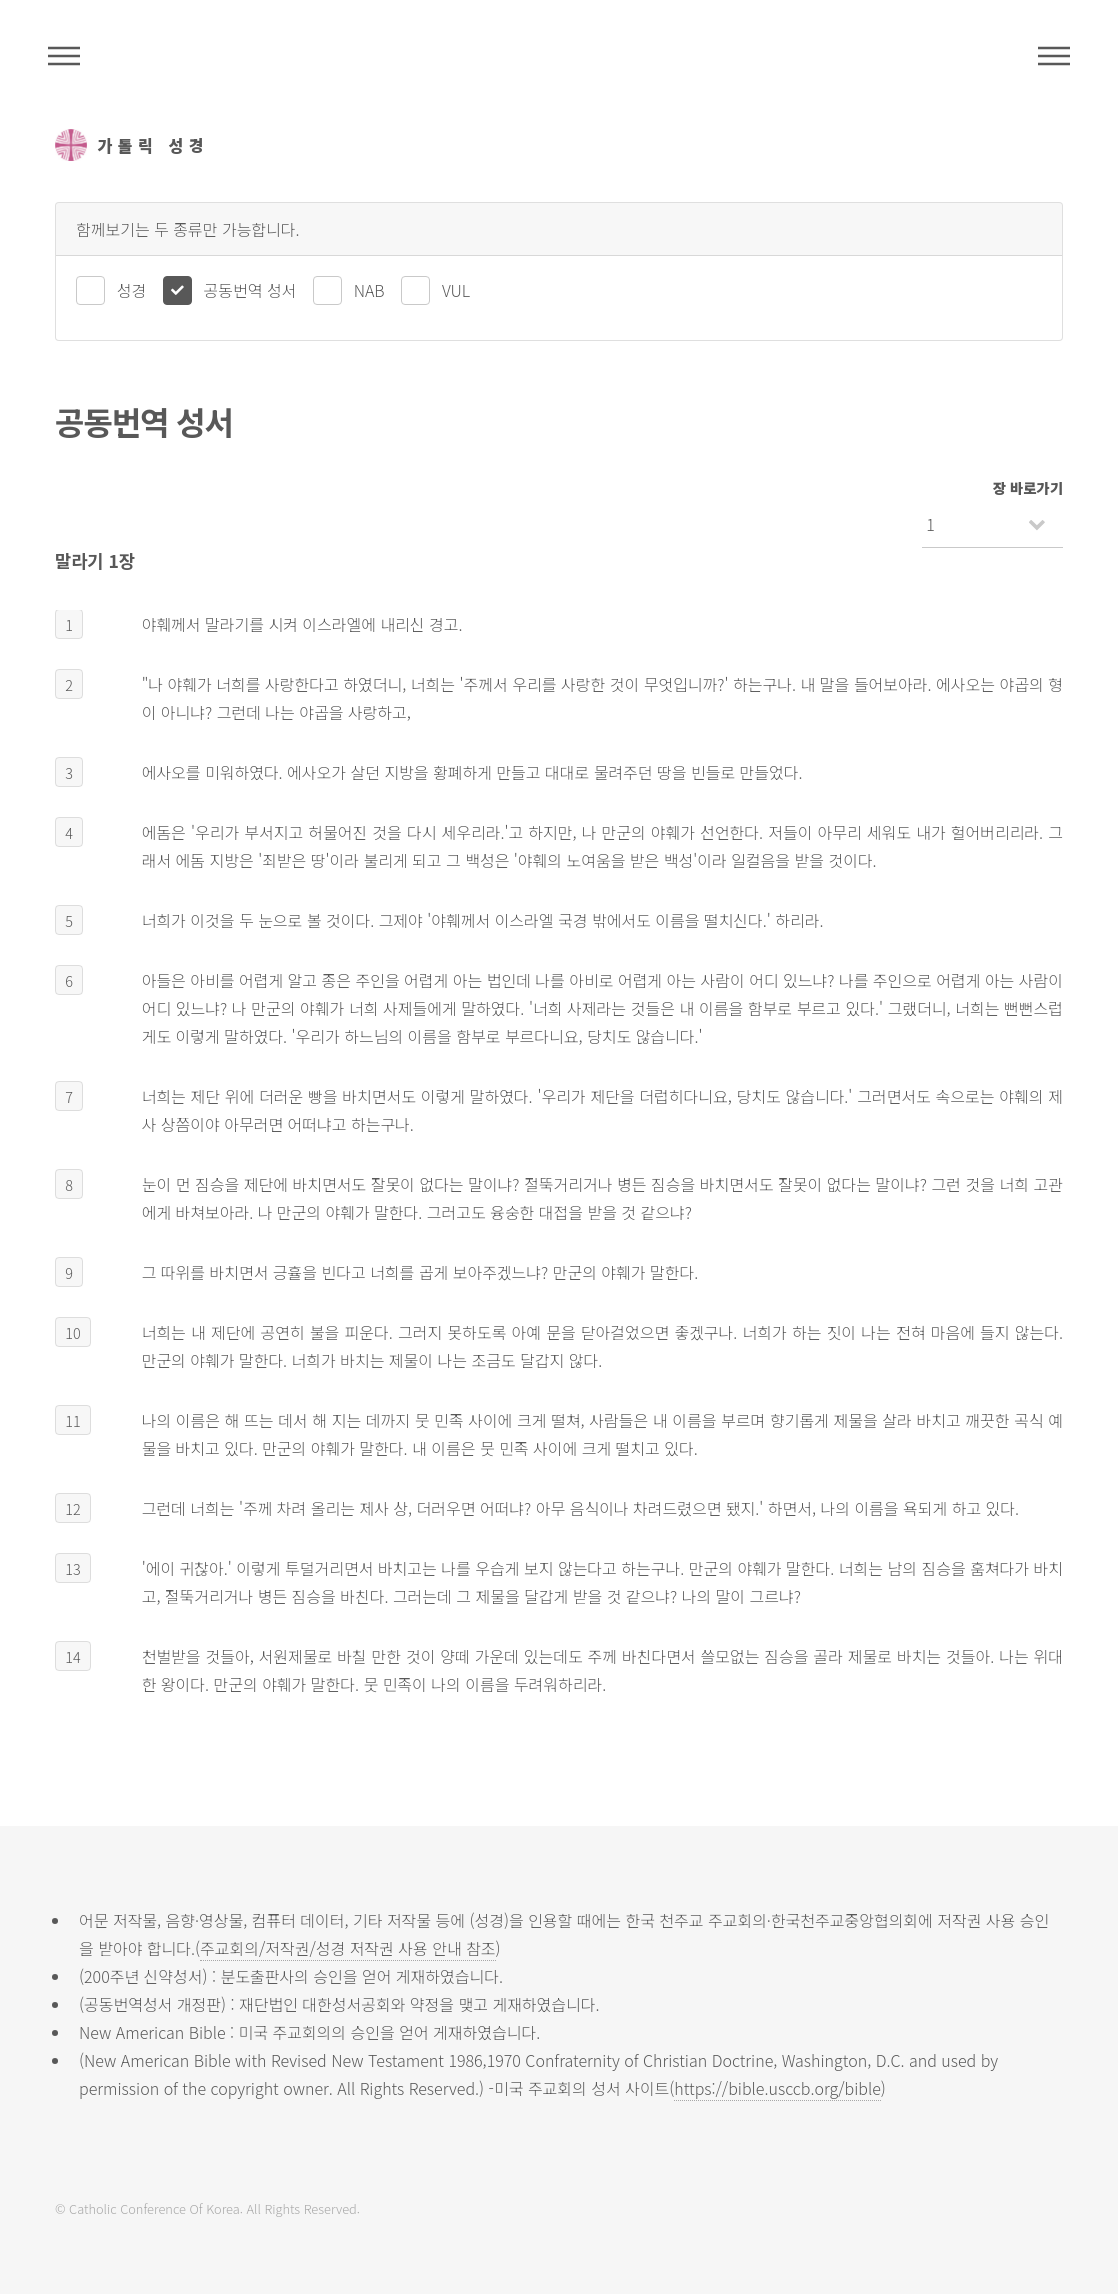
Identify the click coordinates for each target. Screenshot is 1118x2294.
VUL (456, 290)
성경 (131, 290)
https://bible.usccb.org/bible (777, 2088)
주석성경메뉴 (64, 56)
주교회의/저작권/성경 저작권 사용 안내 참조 (348, 1948)
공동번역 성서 (250, 290)
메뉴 (1054, 56)
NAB (369, 290)
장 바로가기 (1028, 487)
